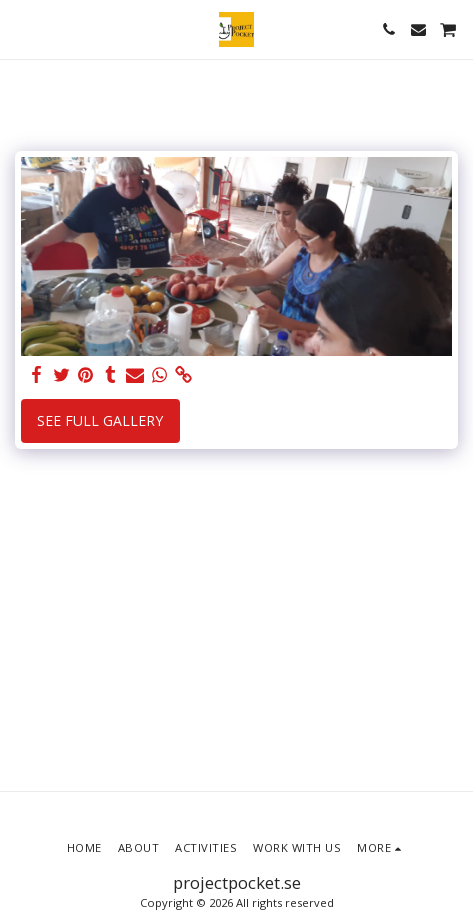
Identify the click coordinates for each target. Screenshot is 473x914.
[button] (22, 28)
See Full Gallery (100, 420)
